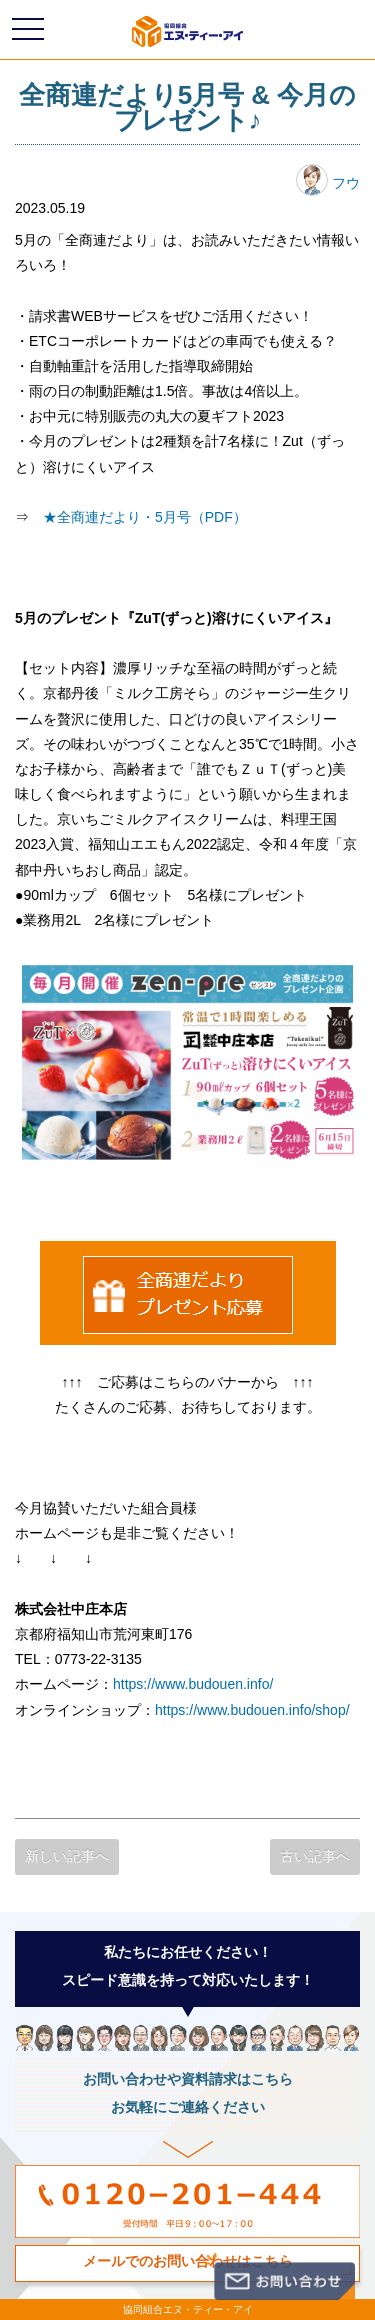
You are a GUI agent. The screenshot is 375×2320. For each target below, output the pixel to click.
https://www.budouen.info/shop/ (252, 1710)
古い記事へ (315, 1856)
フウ (328, 183)
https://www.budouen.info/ (193, 1684)
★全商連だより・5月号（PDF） (145, 517)
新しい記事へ (67, 1856)
